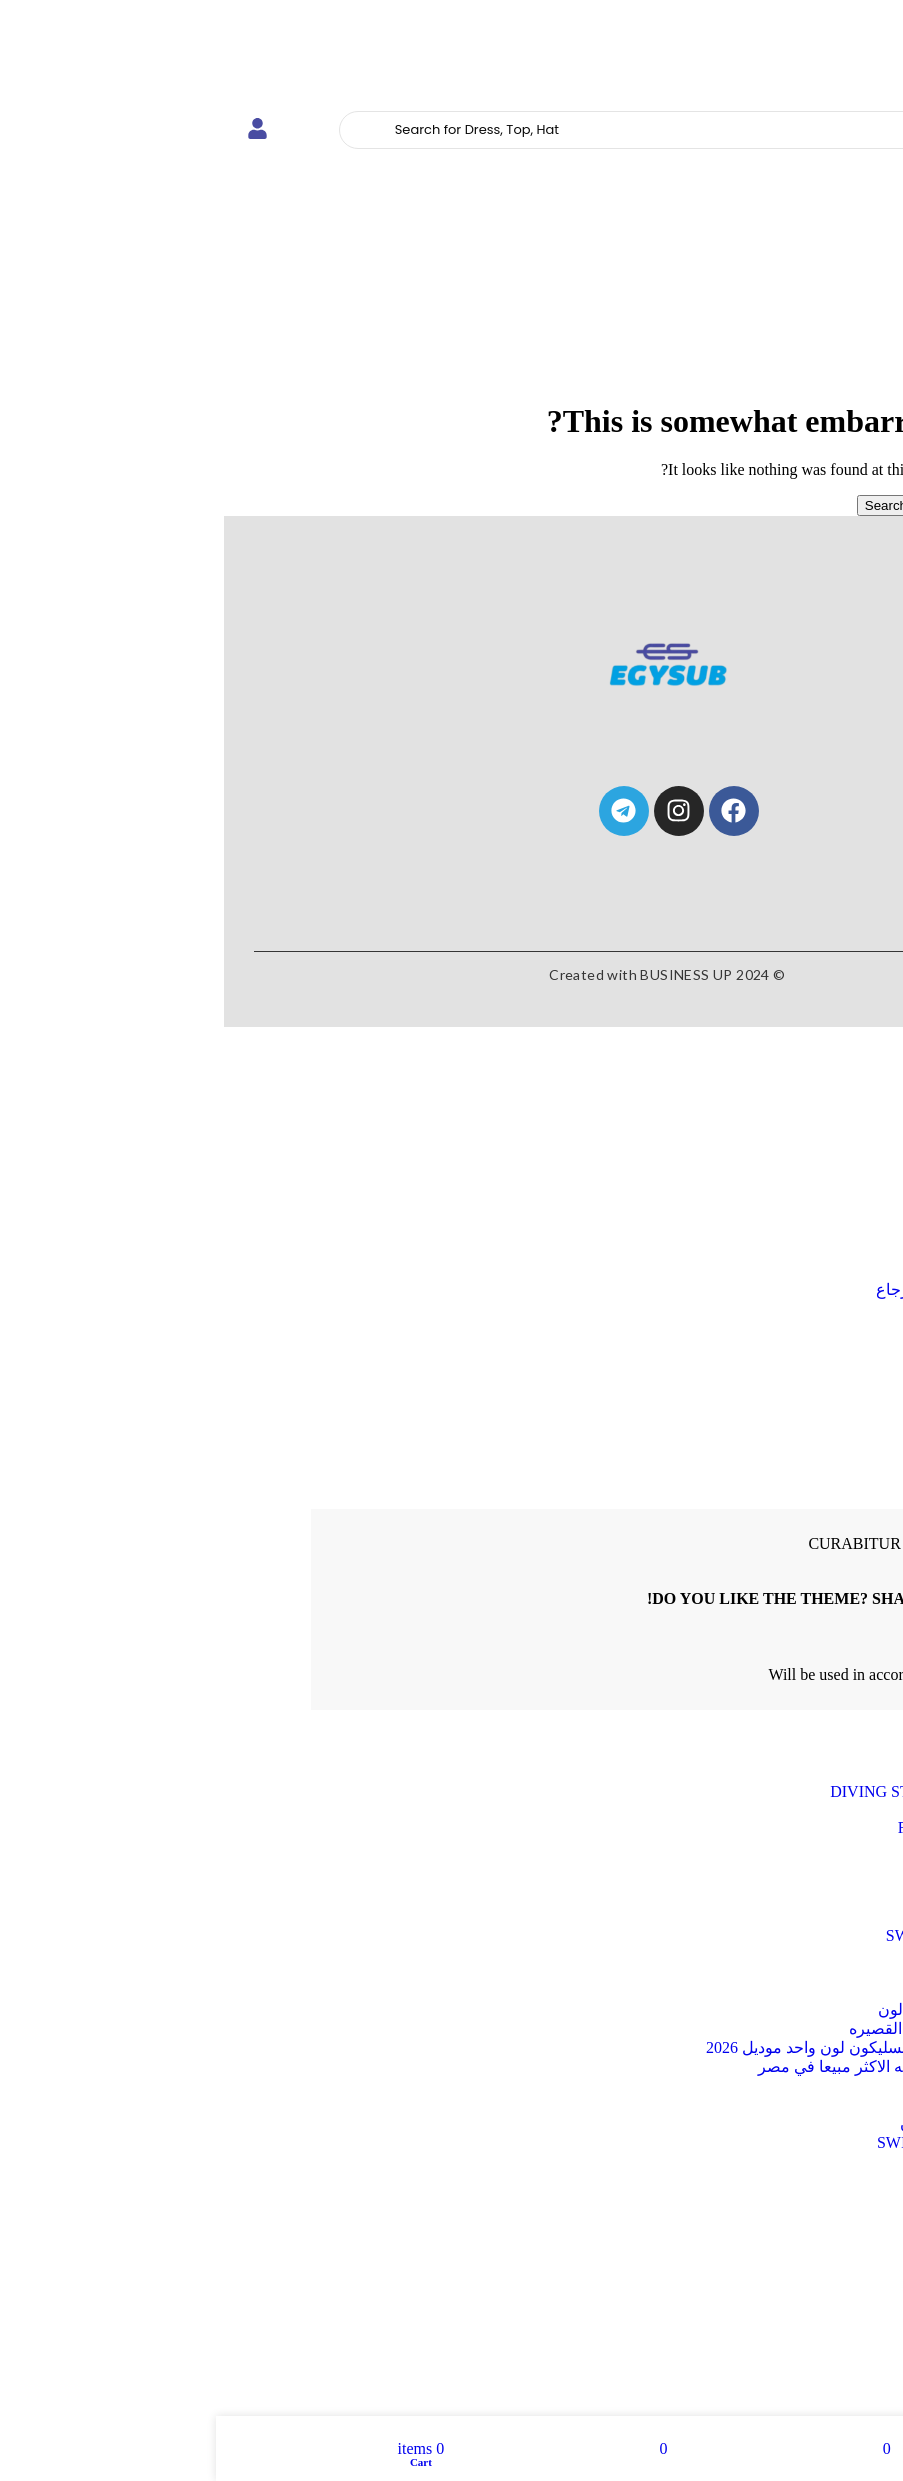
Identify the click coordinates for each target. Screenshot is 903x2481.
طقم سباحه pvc (787, 2085)
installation (804, 2285)
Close (877, 1035)
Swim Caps (803, 1917)
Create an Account (836, 1499)
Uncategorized (793, 1953)
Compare (825, 1325)
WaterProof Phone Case (764, 1971)
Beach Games (796, 1773)
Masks (794, 1177)
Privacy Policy (836, 1674)
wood (822, 2249)
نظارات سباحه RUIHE (766, 2104)
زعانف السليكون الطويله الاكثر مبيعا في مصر (691, 2066)
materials (810, 2303)
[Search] (530, 130)
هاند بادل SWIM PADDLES (750, 2142)
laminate (812, 2267)
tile (830, 2231)
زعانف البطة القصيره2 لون (751, 2009)
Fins (801, 1159)
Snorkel (790, 1195)
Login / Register (803, 1343)
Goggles (788, 1213)
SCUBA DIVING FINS (764, 1881)
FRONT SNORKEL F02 (761, 1827)
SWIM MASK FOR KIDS (755, 1935)
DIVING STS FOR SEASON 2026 (727, 1791)
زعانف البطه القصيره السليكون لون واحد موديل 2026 (665, 2047)
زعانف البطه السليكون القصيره (736, 2028)
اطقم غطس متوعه (777, 1990)
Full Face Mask (790, 1845)
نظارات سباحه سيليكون (762, 2123)
